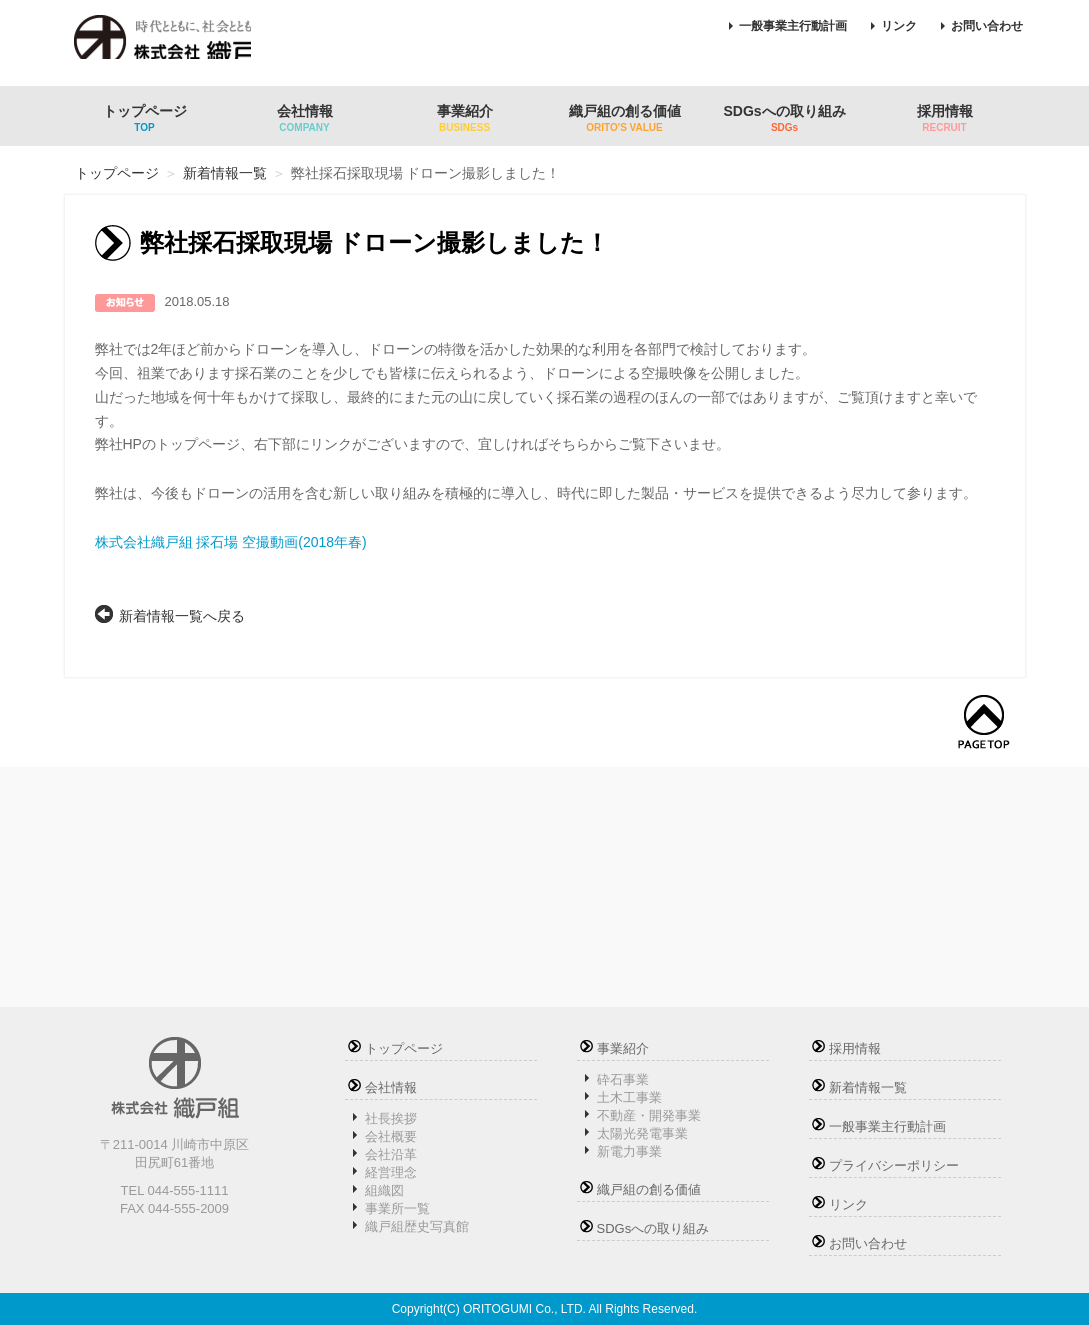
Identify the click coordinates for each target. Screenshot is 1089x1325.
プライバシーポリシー (894, 1165)
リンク (899, 26)
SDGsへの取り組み (785, 118)
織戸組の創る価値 (625, 118)
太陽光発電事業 (642, 1133)
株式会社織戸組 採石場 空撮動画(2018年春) (231, 542)
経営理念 (391, 1172)
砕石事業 (623, 1079)
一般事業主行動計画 (793, 26)
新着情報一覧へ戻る (182, 616)
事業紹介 (465, 118)
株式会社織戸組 (178, 45)
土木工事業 (629, 1097)
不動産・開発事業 (649, 1115)
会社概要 (391, 1136)
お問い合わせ (987, 26)
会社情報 (305, 118)
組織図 (384, 1190)
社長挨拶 (391, 1118)
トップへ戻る (984, 722)
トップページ (145, 118)
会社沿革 (391, 1154)
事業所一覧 (397, 1208)
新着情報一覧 (225, 173)
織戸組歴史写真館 (417, 1226)
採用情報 (945, 118)
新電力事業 (629, 1151)
